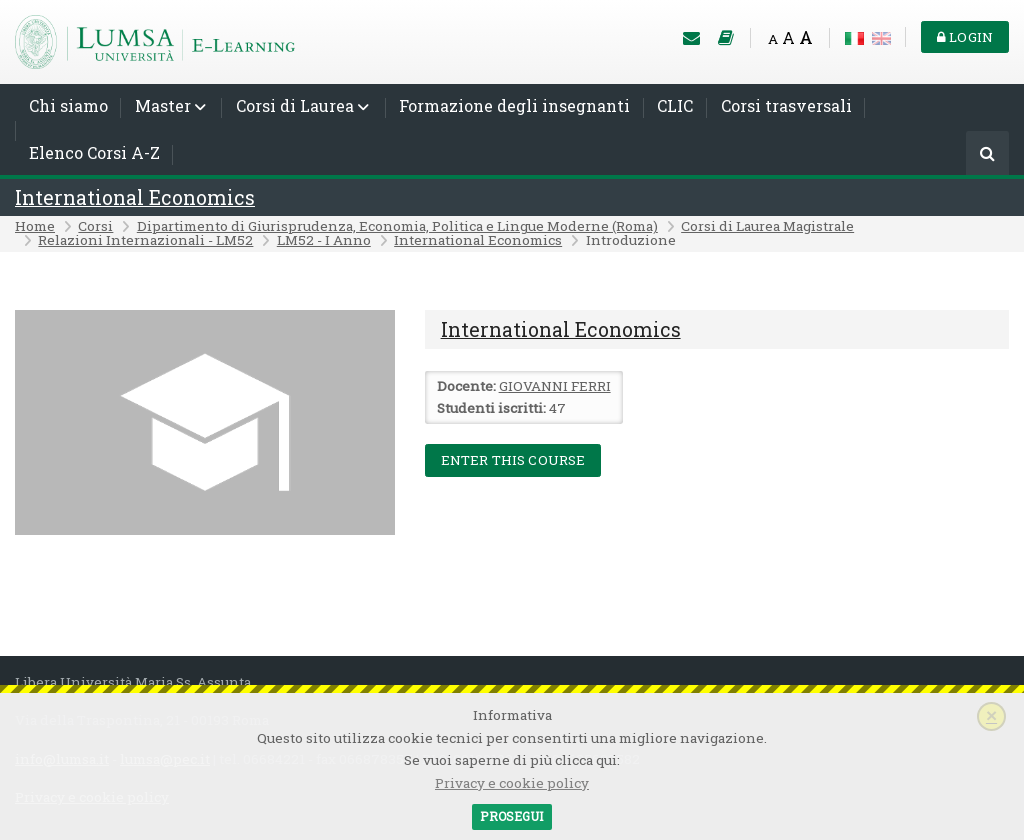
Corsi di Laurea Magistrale (767, 226)
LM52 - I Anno (324, 240)
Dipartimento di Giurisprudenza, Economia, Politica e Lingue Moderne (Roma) (397, 226)
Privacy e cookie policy (512, 783)
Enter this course (513, 460)
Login (965, 37)
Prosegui (511, 816)
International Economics (135, 197)
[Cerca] (987, 154)
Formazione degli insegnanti (514, 105)
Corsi (95, 226)
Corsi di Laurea (295, 105)
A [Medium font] (788, 37)
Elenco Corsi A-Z (94, 152)
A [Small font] (773, 39)
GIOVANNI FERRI (555, 386)
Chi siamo (68, 105)
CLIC (675, 105)
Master (163, 105)
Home (35, 226)
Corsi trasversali (786, 105)
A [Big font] (806, 37)
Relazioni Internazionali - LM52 (145, 240)
